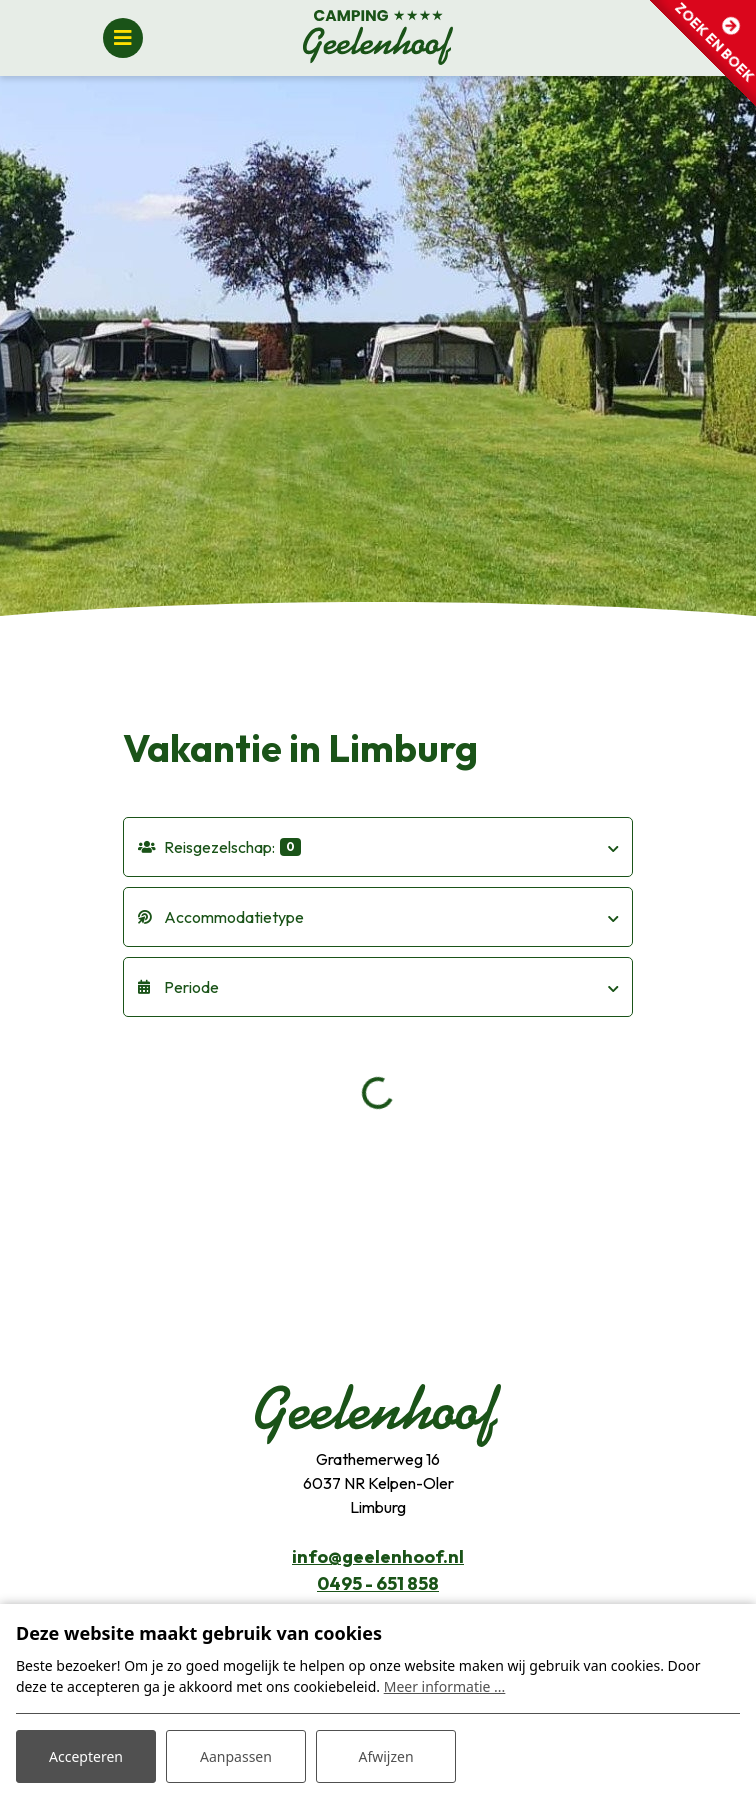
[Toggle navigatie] (123, 38)
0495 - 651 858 (378, 1583)
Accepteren (86, 1756)
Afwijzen (385, 1756)
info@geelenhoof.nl (378, 1556)
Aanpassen (236, 1756)
